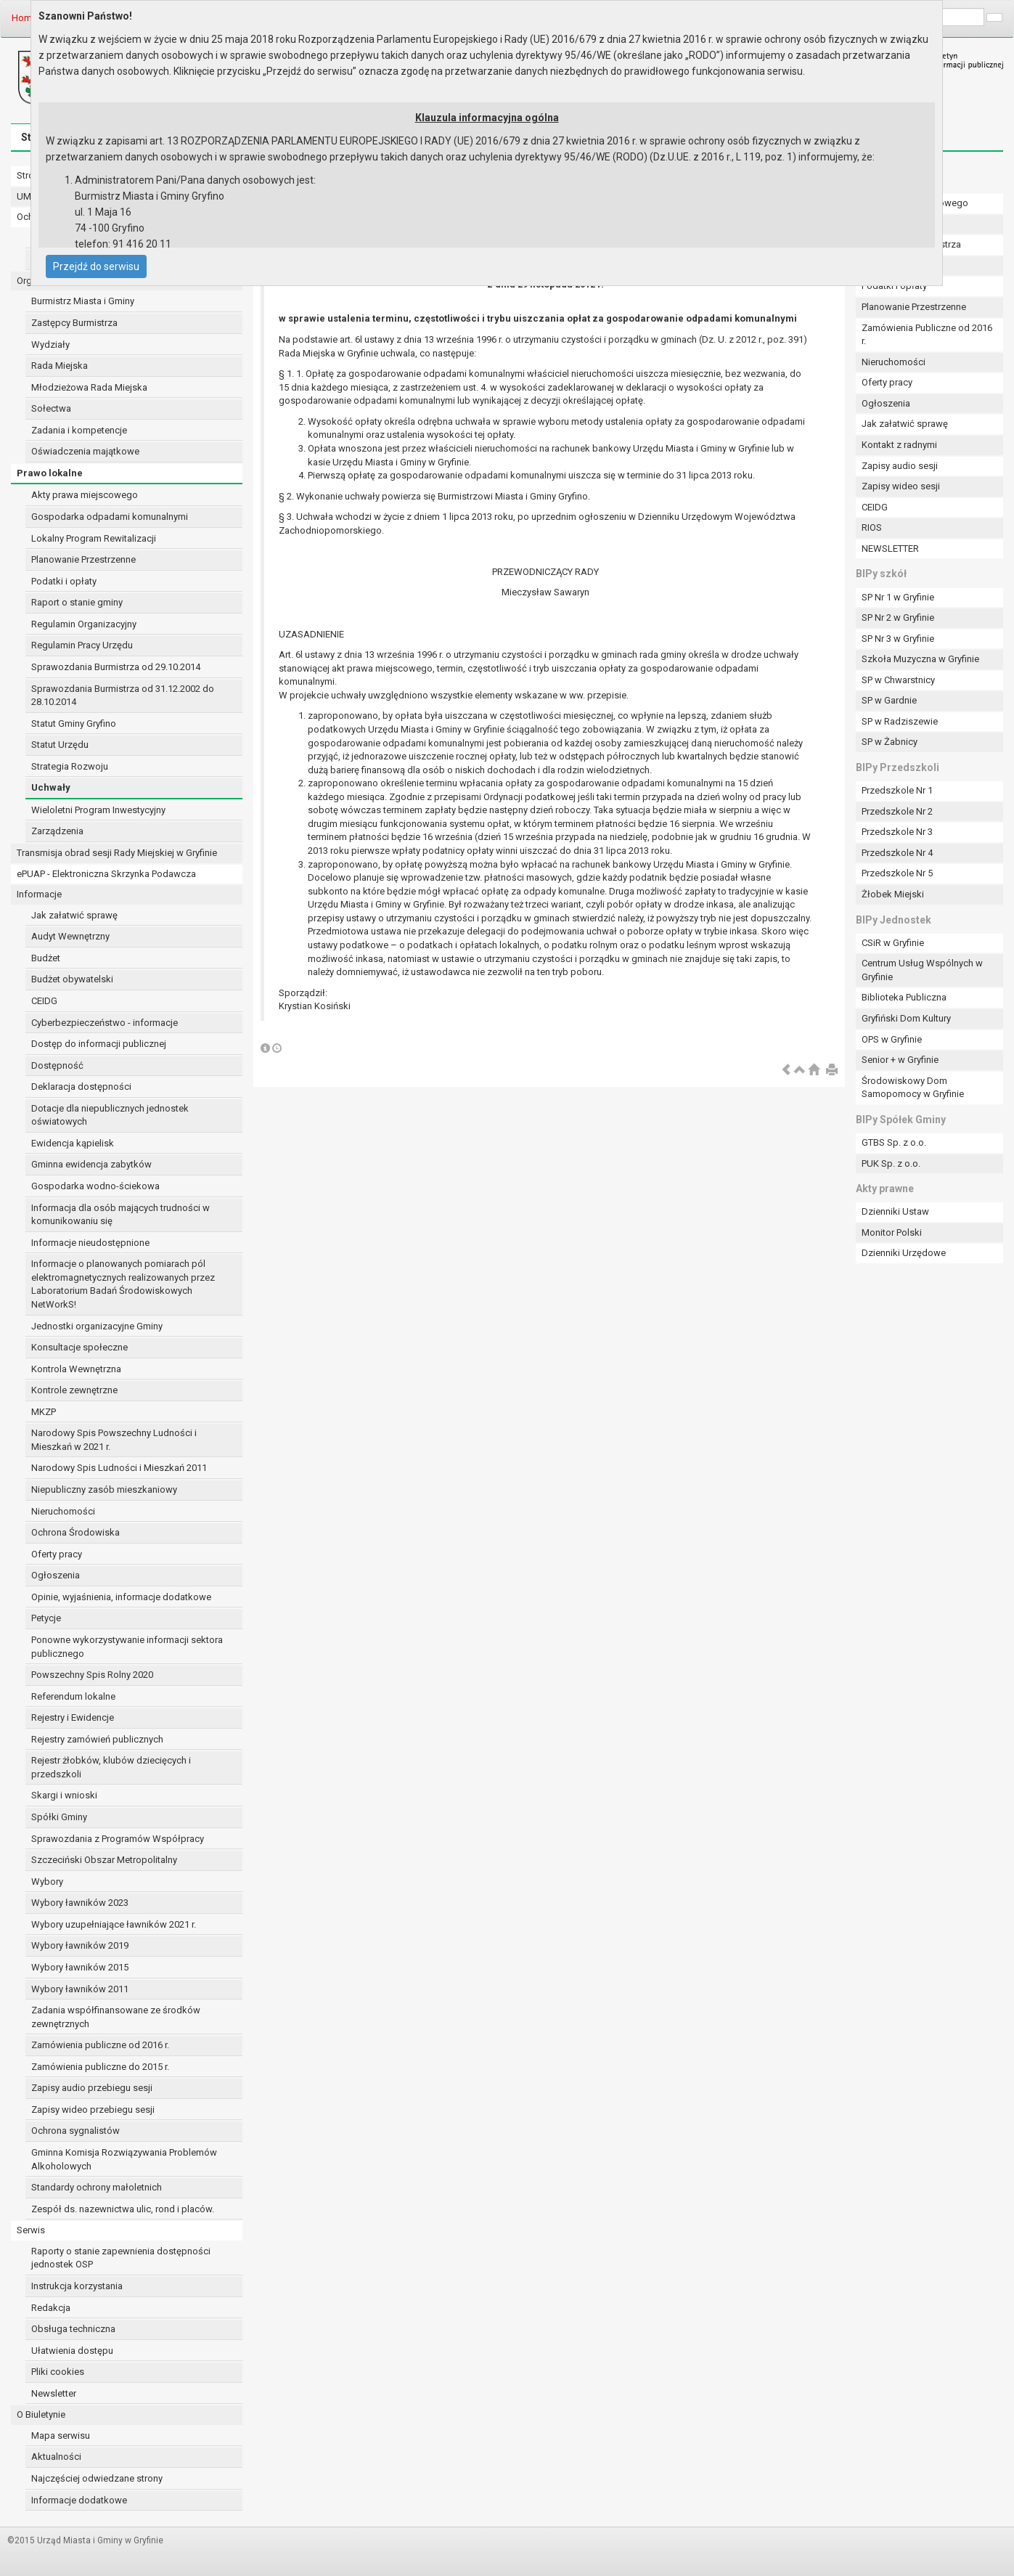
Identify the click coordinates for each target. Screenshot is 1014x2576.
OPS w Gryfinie (892, 1039)
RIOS (872, 527)
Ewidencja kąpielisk (72, 1143)
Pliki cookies (57, 2371)
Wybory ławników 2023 (79, 1902)
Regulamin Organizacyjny (83, 624)
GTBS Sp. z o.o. (894, 1142)
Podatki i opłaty (64, 581)
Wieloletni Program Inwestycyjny (98, 809)
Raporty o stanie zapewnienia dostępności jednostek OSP (120, 2258)
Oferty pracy (56, 1554)
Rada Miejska (59, 365)
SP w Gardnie (889, 700)
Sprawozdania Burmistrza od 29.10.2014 (115, 666)
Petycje (46, 1618)
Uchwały (50, 787)
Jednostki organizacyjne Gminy (97, 1326)
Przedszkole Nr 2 (897, 811)
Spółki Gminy (59, 1816)
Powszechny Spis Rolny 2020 (92, 1674)
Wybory (47, 1881)
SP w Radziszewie (900, 721)
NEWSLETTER (890, 548)
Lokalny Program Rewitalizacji (93, 538)
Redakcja (50, 2307)
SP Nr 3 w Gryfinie (898, 638)
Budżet (45, 958)
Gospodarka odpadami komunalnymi (109, 516)
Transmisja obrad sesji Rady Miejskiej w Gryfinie (117, 852)
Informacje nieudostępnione (90, 1242)
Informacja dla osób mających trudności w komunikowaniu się (120, 1214)
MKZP (43, 1411)
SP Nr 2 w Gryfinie (898, 617)
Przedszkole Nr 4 (897, 852)
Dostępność (57, 1065)
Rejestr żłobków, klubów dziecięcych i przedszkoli (111, 1767)
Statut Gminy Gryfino (73, 723)
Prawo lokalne (50, 473)
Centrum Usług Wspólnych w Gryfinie (922, 970)
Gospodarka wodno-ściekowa (95, 1186)
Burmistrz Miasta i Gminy (82, 300)
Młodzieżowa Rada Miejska (89, 387)
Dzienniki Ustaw (895, 1211)
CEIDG (44, 1000)
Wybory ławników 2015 (79, 1967)
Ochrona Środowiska (75, 1532)
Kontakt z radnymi (899, 444)
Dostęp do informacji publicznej (98, 1043)
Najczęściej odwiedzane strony (97, 2478)
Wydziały (50, 344)
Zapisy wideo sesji (901, 486)
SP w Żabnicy (889, 741)
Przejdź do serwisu (96, 266)
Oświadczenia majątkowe (85, 451)
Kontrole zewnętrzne (74, 1390)
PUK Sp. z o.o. (891, 1163)
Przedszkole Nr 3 (897, 831)
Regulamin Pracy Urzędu (82, 645)
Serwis (31, 2230)
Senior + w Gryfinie (900, 1059)
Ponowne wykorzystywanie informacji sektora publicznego (127, 1646)
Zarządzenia (57, 831)
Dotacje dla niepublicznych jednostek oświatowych (110, 1115)
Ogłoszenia (55, 1575)
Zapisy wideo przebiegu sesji (93, 2109)
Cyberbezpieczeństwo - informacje (104, 1022)
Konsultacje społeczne (79, 1347)
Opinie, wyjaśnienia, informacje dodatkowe (121, 1596)
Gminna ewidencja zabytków (91, 1164)
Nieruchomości (63, 1511)
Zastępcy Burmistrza (74, 322)
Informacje (39, 894)
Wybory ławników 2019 (79, 1945)
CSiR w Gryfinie (893, 942)
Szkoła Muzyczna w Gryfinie (920, 658)
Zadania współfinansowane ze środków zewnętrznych (115, 2017)
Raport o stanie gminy (77, 602)
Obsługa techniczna (73, 2328)
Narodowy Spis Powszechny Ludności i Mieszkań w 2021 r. (114, 1439)
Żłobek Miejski (893, 894)
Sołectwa (51, 408)
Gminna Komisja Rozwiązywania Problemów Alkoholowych (124, 2159)
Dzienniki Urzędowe (904, 1252)
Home (24, 17)
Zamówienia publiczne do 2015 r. (100, 2066)
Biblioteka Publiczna (904, 997)
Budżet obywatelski (72, 979)
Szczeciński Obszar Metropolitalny (104, 1859)
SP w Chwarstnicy (898, 679)
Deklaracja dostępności (81, 1086)
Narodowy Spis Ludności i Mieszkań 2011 (119, 1467)
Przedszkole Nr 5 (897, 873)
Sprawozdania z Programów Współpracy (117, 1838)
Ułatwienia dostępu (72, 2350)
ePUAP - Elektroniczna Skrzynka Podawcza (106, 873)
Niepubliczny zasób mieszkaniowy (104, 1489)
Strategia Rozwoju (69, 766)
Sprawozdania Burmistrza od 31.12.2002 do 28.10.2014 (122, 695)
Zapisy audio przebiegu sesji (91, 2087)
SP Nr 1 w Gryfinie (898, 597)
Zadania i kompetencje (79, 430)
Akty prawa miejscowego (84, 494)
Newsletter (53, 2393)
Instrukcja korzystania (77, 2286)
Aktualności (56, 2456)
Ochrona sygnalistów (75, 2130)
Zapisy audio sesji (900, 465)
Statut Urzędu (60, 744)
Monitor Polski (892, 1232)
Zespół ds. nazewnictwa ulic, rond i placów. (122, 2209)
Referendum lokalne (73, 1696)
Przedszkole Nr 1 (897, 790)
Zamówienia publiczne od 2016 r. (100, 2044)
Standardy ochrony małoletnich (96, 2187)
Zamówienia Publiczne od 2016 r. (927, 334)
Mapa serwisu (60, 2435)
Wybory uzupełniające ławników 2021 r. (113, 1924)
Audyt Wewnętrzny (70, 936)
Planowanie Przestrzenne (83, 559)
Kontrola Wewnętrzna (76, 1369)
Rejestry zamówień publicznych (97, 1739)
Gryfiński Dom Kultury (906, 1018)
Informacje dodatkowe (79, 2500)
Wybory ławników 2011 (79, 1989)
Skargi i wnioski (64, 1795)
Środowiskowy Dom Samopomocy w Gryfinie (913, 1087)
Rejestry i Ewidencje (72, 1717)
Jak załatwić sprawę (74, 915)
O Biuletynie (41, 2414)
